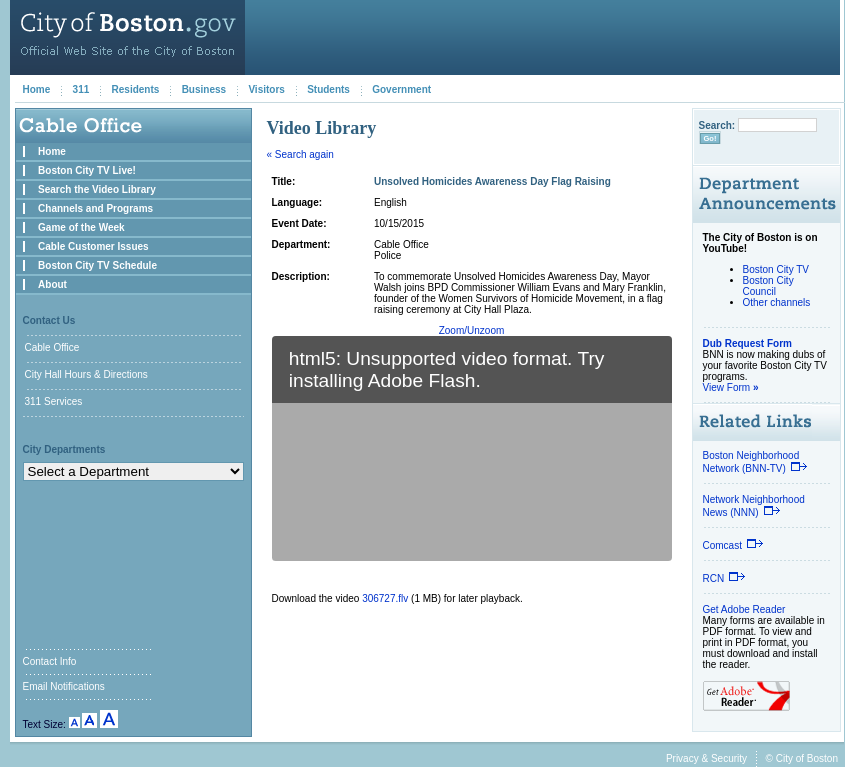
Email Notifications (64, 686)
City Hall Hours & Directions (86, 374)
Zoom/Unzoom (472, 330)
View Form (731, 387)
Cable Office (52, 347)
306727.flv (385, 598)
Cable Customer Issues (93, 246)
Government (401, 89)
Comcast (733, 545)
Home (37, 89)
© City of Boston (802, 758)
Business (204, 89)
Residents (136, 89)
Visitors (266, 89)
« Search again (300, 154)
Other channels (777, 302)
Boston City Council (768, 286)
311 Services (54, 401)
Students (328, 89)
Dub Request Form (747, 343)
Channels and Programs (95, 208)
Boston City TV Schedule (97, 265)
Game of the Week (81, 227)
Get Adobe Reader (744, 609)
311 (81, 89)
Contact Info (50, 661)
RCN (725, 578)
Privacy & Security (706, 758)
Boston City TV (776, 269)
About (52, 284)
